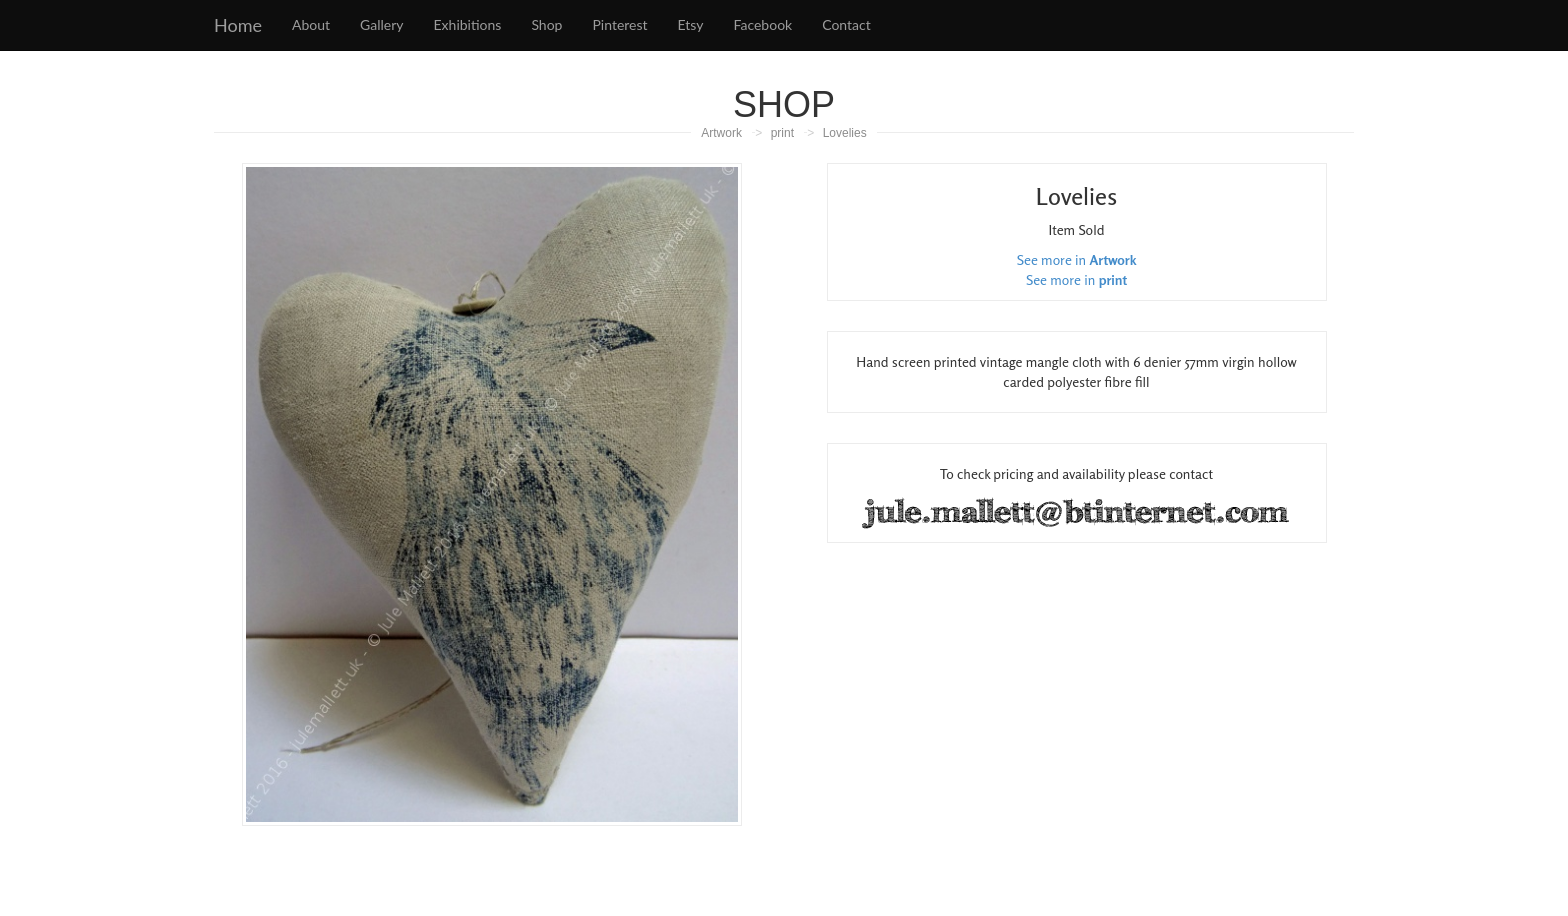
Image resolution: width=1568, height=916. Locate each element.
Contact (846, 24)
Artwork (721, 133)
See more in (1076, 259)
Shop (546, 24)
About (311, 24)
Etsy (691, 24)
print (782, 133)
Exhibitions (468, 24)
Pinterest (619, 24)
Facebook (763, 24)
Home (238, 25)
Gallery (381, 24)
